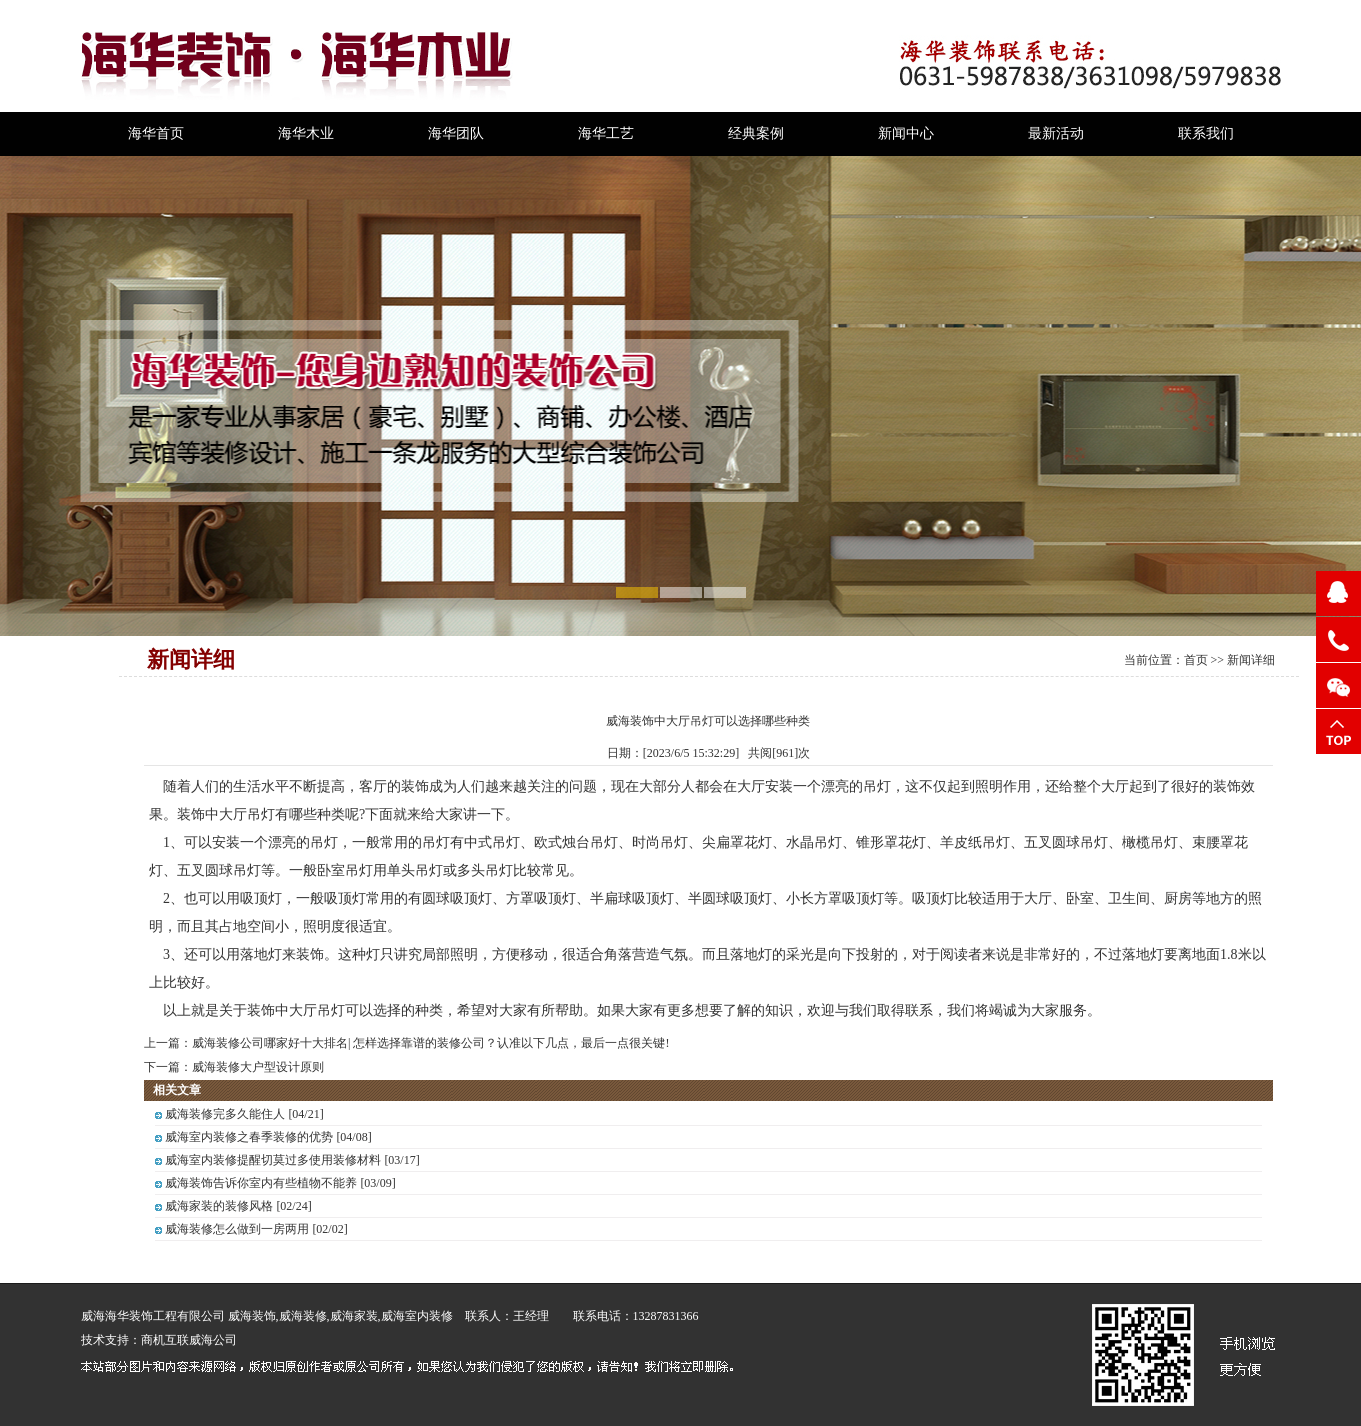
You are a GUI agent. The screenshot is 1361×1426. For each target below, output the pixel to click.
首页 (1196, 660)
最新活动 (1056, 133)
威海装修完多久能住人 (225, 1114)
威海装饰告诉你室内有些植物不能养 (261, 1183)
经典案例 (756, 133)
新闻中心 (906, 133)
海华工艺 (606, 133)
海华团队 (456, 133)
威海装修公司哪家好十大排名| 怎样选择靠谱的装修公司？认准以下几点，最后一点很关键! (430, 1043)
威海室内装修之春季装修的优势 (249, 1137)
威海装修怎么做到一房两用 (237, 1229)
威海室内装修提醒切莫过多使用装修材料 (273, 1160)
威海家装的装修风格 (219, 1206)
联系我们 (1206, 133)
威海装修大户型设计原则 (258, 1067)
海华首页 (156, 133)
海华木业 (306, 133)
